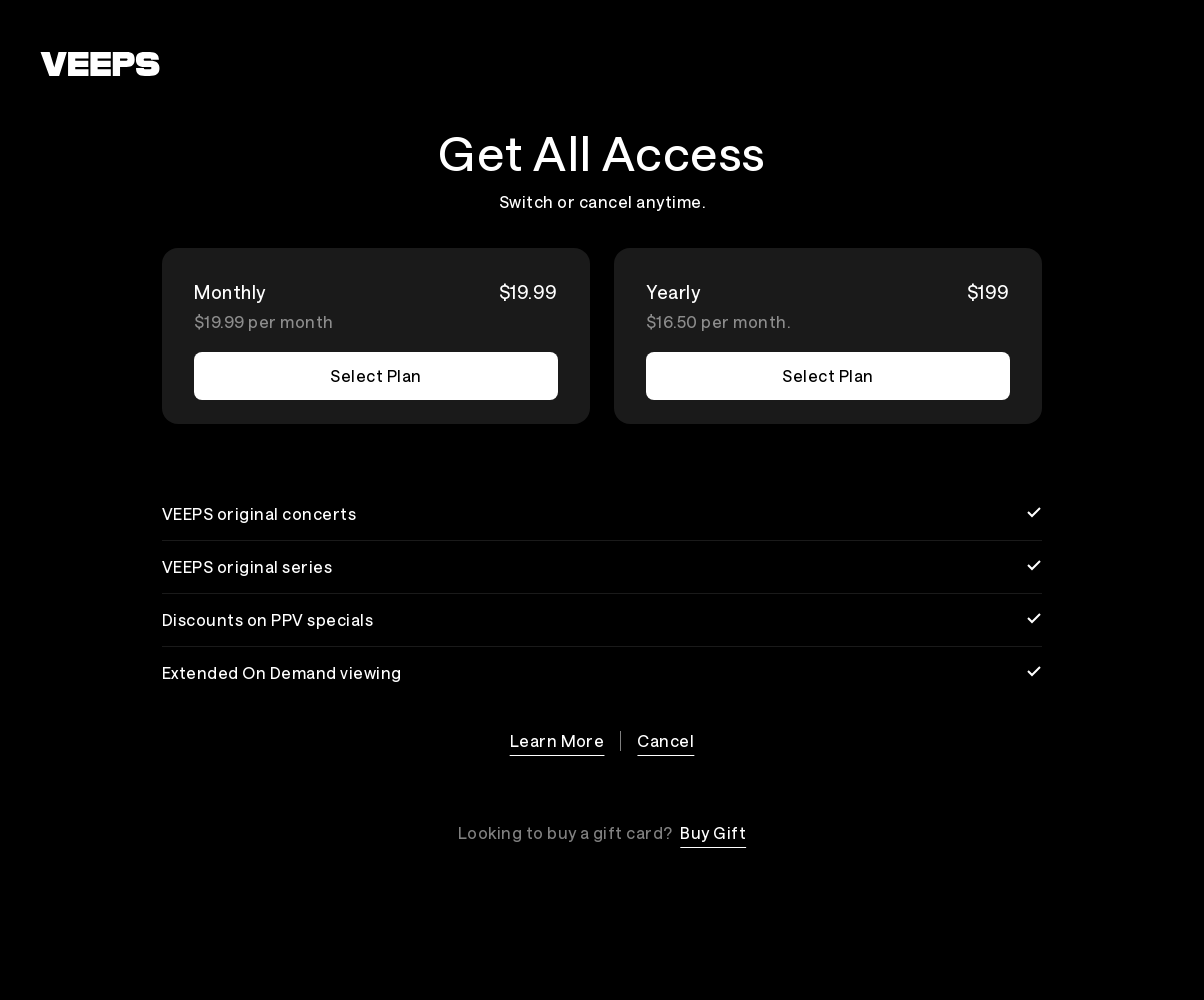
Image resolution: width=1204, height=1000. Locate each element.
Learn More (557, 740)
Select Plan (375, 375)
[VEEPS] (100, 64)
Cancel (665, 740)
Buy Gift (713, 832)
